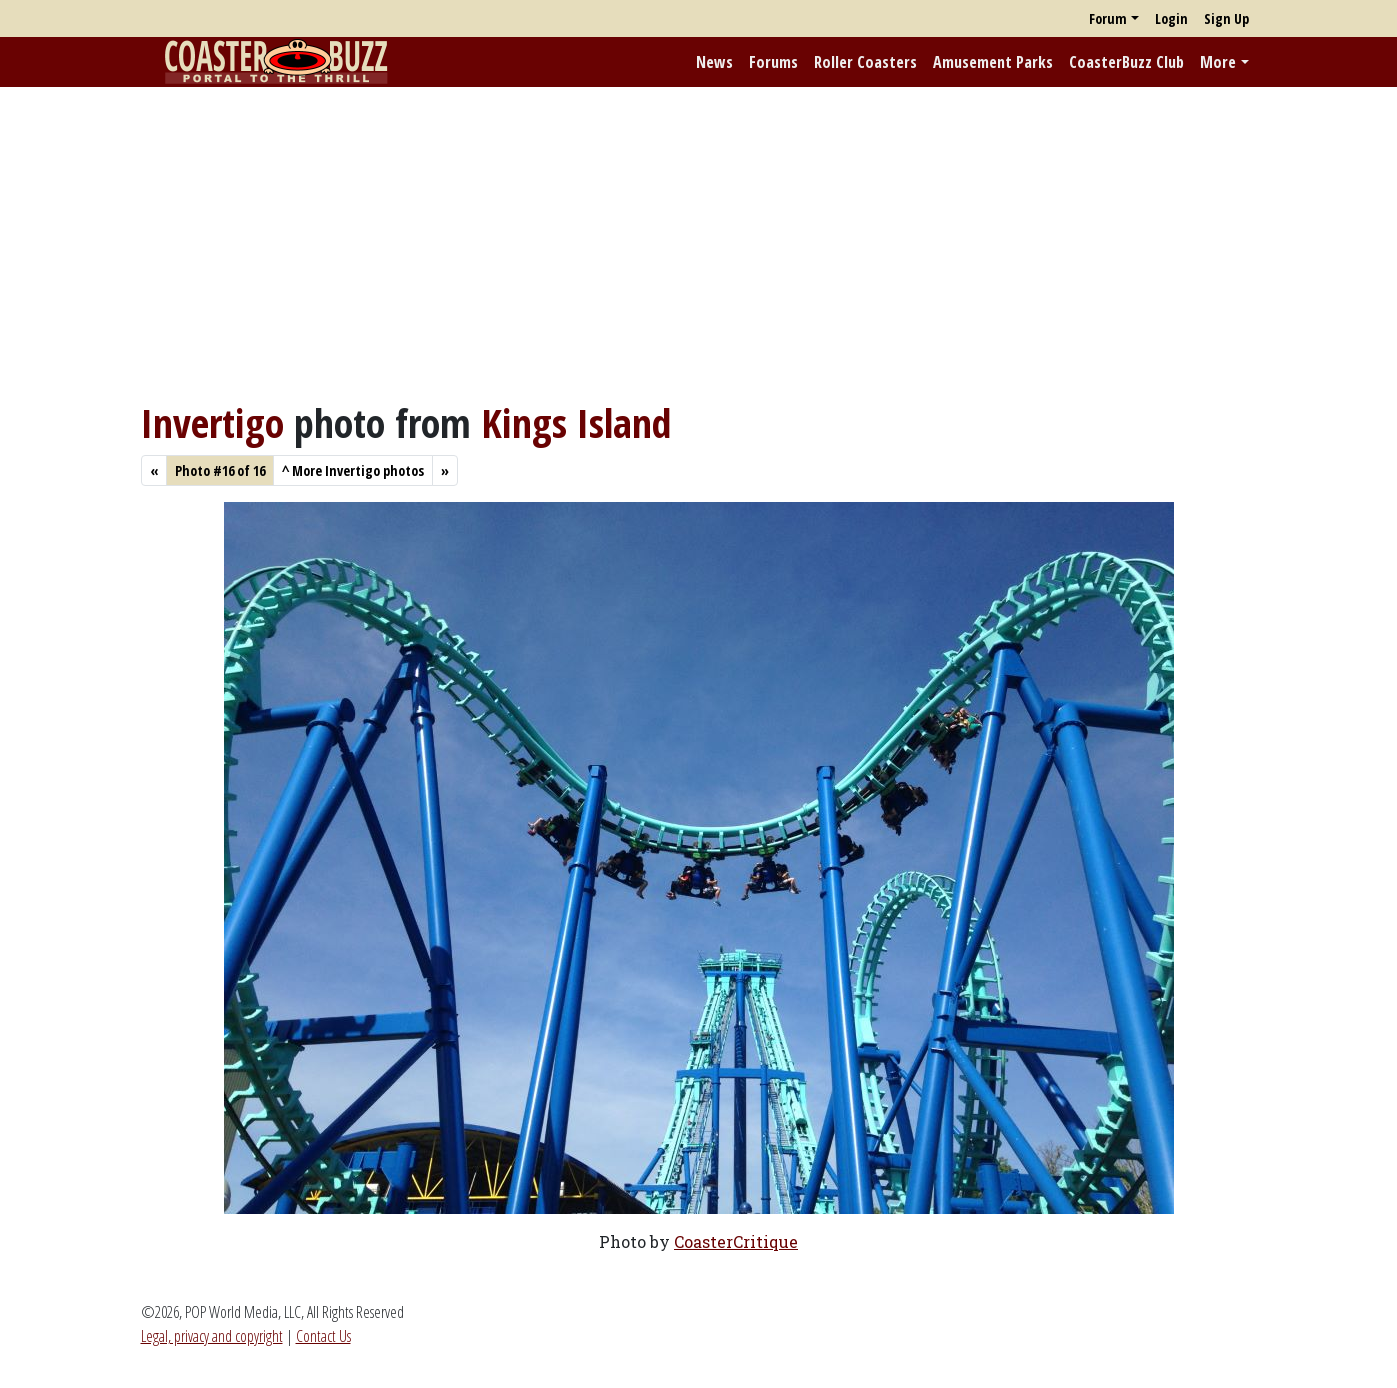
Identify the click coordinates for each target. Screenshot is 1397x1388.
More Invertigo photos (353, 470)
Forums (773, 62)
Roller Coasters (865, 62)
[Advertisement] (699, 243)
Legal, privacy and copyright (212, 1336)
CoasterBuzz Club (1126, 62)
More (1218, 62)
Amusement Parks (993, 62)
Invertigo (212, 422)
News (714, 62)
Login (1171, 18)
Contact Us (323, 1336)
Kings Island (576, 422)
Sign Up (1226, 18)
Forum (1108, 18)
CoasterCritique (736, 1241)
